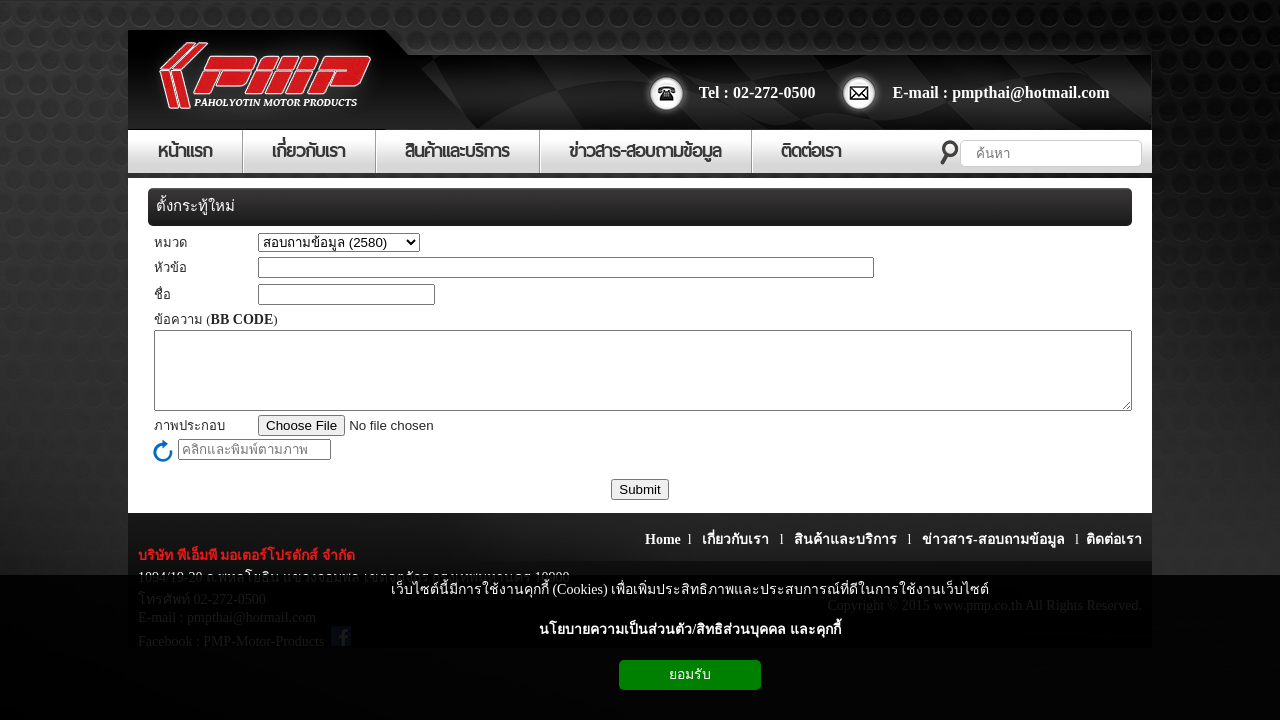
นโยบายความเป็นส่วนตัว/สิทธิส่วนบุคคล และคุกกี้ (689, 629)
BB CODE (242, 319)
